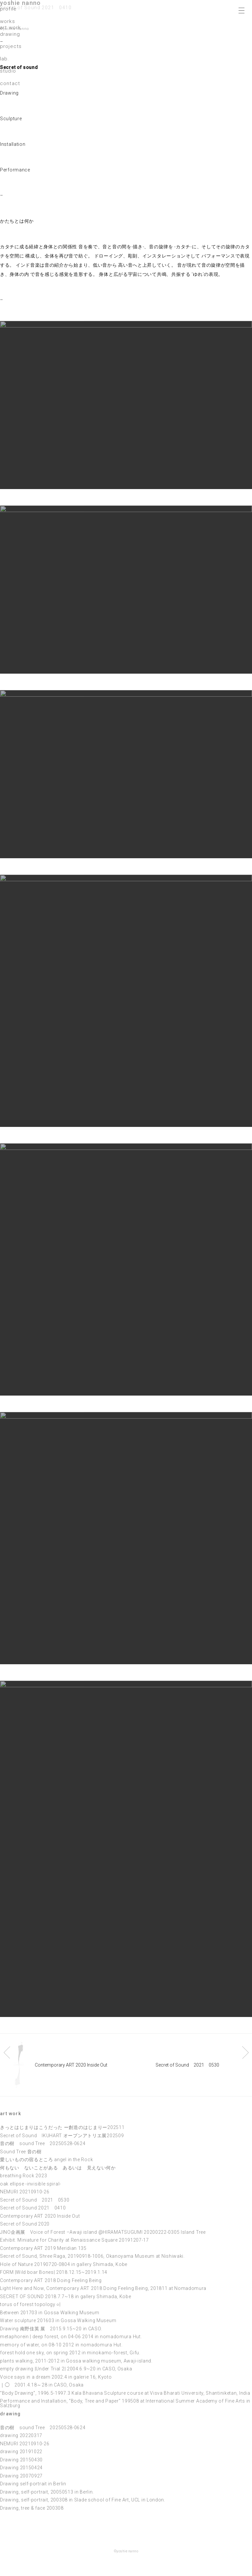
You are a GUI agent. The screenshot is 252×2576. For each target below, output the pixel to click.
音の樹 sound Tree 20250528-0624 (43, 2143)
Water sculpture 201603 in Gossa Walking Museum (58, 2320)
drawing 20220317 (21, 2435)
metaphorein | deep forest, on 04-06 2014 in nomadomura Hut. (71, 2336)
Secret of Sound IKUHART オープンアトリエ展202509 (62, 2135)
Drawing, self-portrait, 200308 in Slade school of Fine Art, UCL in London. (82, 2499)
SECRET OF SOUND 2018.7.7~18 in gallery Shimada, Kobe (65, 2296)
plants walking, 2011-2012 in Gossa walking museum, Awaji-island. (76, 2360)
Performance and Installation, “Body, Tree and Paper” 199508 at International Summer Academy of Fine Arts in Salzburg (125, 2403)
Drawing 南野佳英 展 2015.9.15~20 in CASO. (51, 2328)
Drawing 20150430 (21, 2459)
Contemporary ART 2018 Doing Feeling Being (51, 2280)
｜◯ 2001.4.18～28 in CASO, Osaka (42, 2384)
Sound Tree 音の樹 (21, 2151)
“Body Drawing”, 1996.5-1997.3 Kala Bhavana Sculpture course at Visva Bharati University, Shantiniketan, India (125, 2393)
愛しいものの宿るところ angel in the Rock (46, 2159)
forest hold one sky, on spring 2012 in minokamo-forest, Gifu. (70, 2352)
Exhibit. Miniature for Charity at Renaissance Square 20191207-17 (74, 2240)
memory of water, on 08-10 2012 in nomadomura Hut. (61, 2344)
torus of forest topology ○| (30, 2304)
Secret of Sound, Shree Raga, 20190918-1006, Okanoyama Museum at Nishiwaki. (92, 2256)
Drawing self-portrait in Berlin (33, 2483)
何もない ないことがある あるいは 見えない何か (58, 2167)
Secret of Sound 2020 (25, 2224)
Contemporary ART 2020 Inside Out (40, 2216)
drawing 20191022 (21, 2451)
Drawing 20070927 (21, 2475)
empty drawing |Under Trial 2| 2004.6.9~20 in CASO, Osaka (66, 2368)
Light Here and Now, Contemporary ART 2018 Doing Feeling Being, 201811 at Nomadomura (103, 2288)
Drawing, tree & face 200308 (32, 2508)
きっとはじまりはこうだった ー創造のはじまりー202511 (62, 2127)
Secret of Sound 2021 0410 (33, 2207)
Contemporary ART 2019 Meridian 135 (43, 2248)
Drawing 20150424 (21, 2467)
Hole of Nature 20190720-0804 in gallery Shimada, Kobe (63, 2264)
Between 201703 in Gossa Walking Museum (49, 2312)
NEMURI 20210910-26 (25, 2191)
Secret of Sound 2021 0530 (35, 2200)
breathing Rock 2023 (23, 2175)
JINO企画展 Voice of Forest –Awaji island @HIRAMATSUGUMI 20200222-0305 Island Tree (103, 2232)
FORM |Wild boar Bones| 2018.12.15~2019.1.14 (53, 2272)
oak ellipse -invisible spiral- (30, 2183)
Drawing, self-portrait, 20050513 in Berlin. (47, 2492)
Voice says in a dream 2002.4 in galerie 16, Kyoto (56, 2377)
